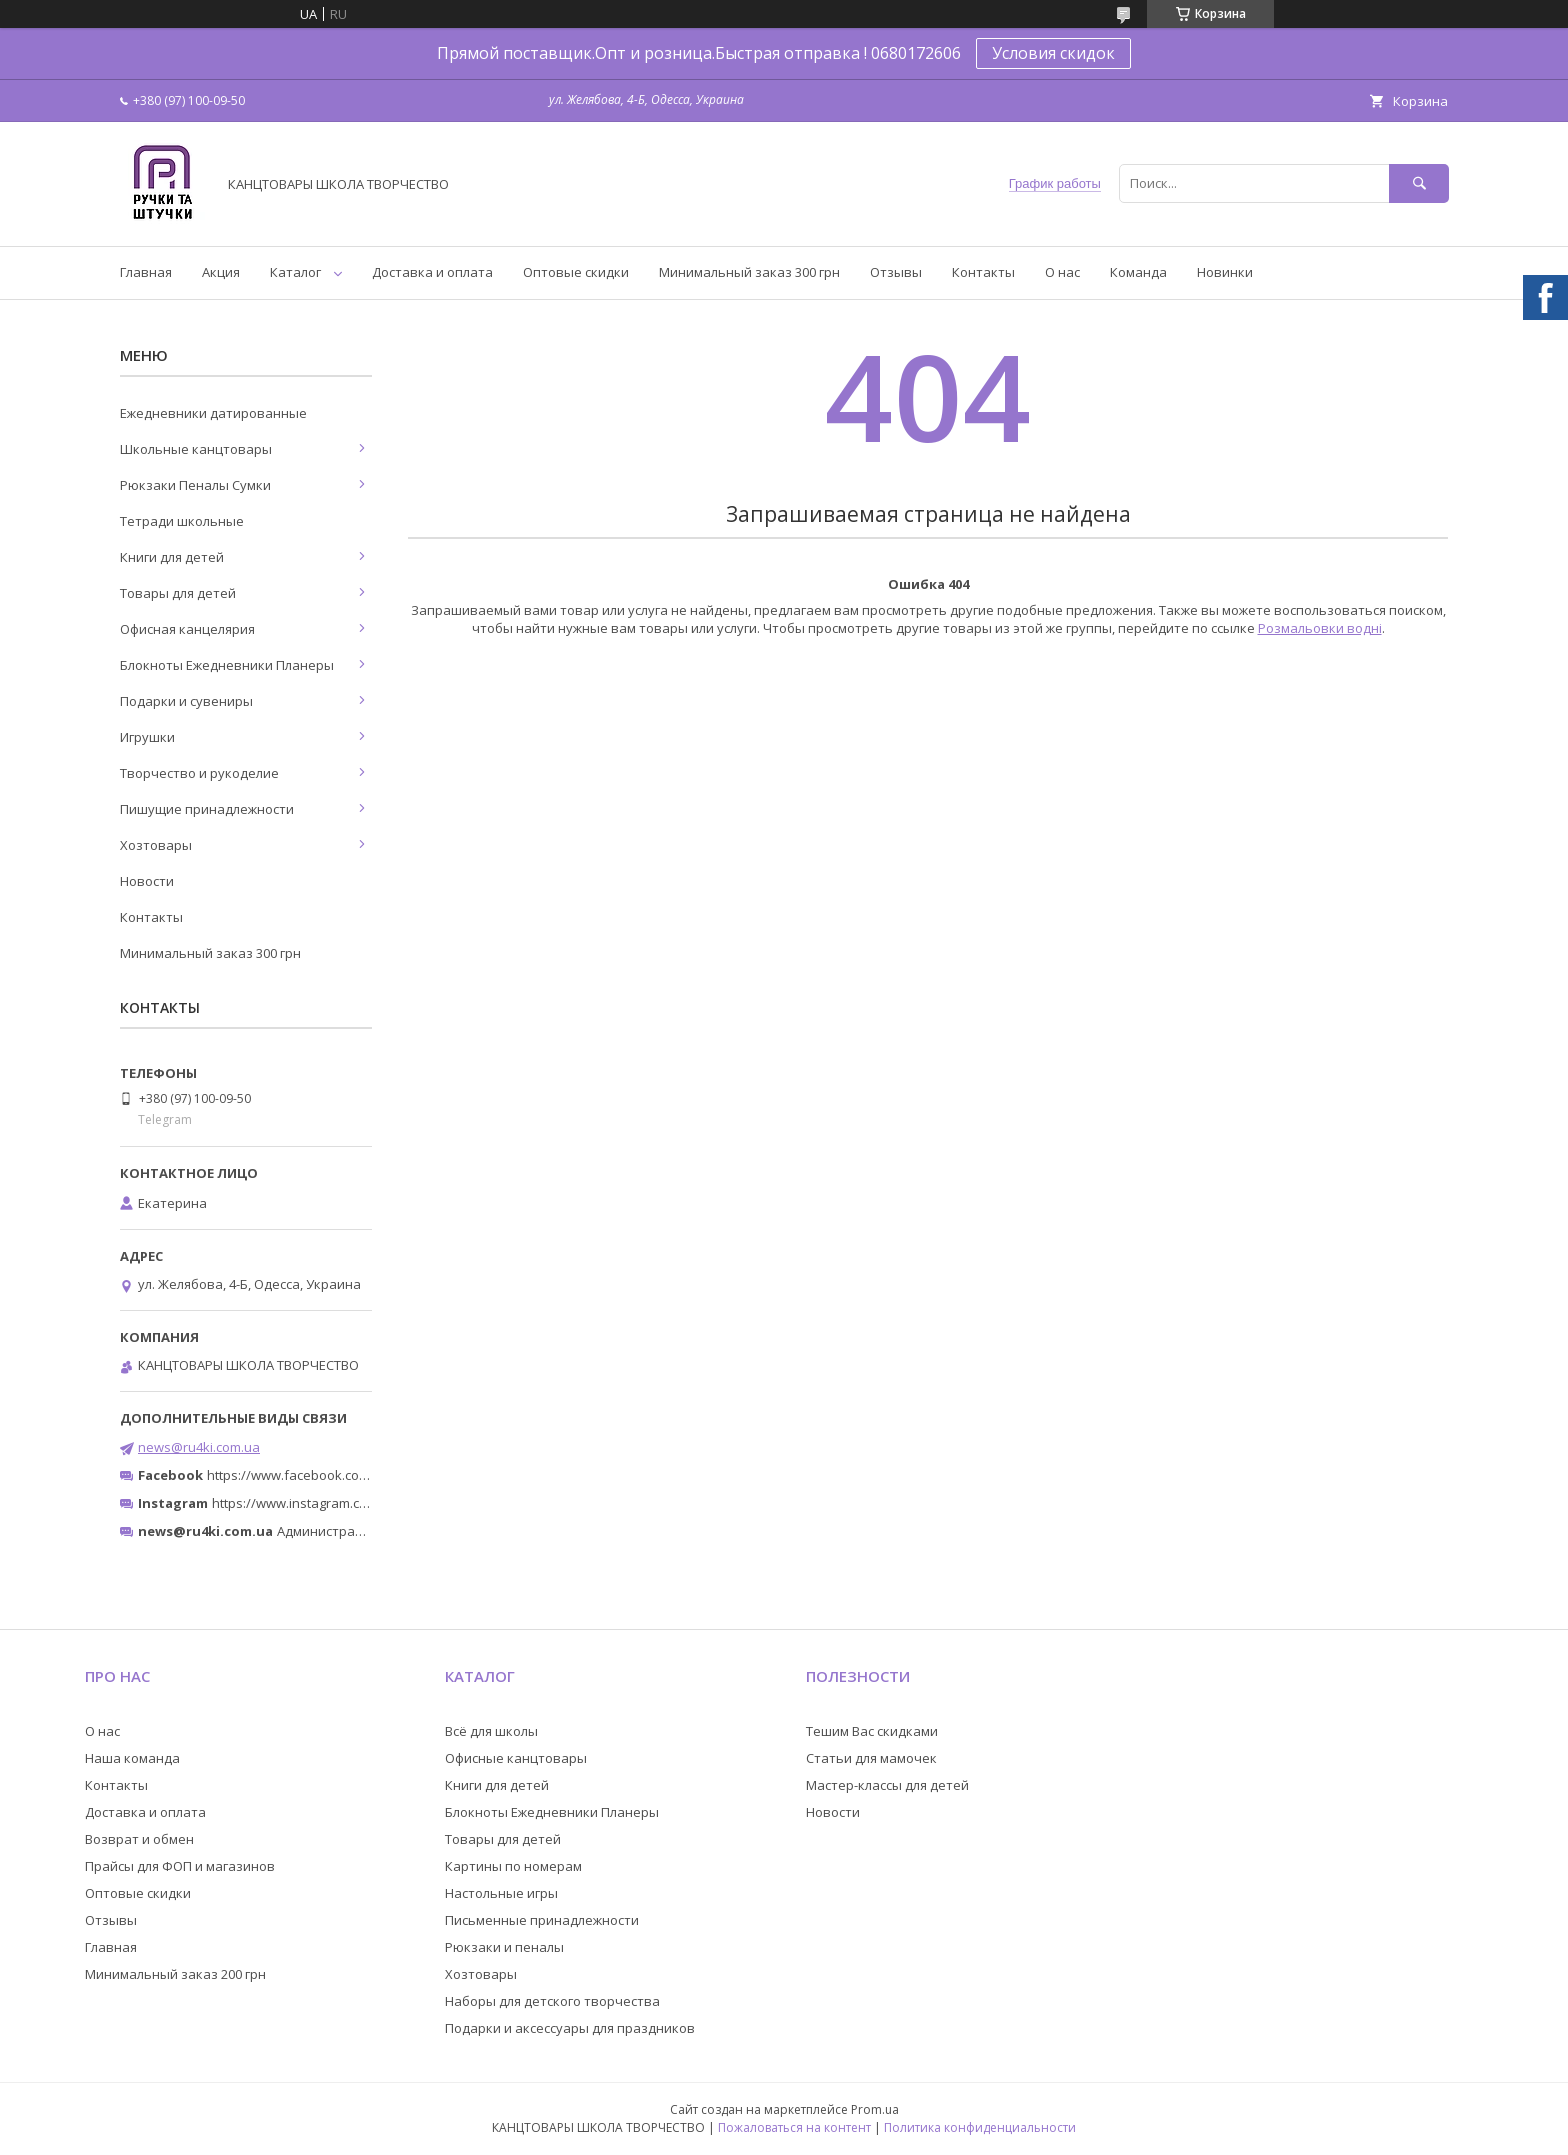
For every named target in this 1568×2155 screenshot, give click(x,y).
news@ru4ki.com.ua (199, 1447)
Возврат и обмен (139, 1839)
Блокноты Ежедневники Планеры (227, 665)
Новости (147, 881)
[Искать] (1419, 183)
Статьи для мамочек (871, 1758)
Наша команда (132, 1758)
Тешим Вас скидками (872, 1731)
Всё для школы (491, 1731)
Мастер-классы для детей (887, 1785)
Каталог (295, 272)
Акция (221, 272)
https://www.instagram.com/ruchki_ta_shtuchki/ (356, 1503)
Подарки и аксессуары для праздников (570, 2028)
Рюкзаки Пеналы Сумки (195, 485)
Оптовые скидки (576, 272)
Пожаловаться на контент (794, 2127)
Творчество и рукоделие (199, 773)
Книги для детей (172, 557)
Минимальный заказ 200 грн (175, 1974)
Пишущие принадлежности (207, 809)
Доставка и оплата (432, 272)
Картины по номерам (513, 1866)
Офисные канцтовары (516, 1758)
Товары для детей (178, 593)
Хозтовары (156, 845)
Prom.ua (875, 2109)
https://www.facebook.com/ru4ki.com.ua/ (332, 1475)
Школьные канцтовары (196, 449)
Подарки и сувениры (186, 701)
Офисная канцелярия (187, 629)
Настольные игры (501, 1893)
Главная (146, 272)
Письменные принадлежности (542, 1920)
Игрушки (147, 737)
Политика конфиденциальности (980, 2127)
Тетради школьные (182, 521)
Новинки (1225, 272)
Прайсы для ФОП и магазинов (180, 1866)
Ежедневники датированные (213, 413)
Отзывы (896, 272)
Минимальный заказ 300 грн (749, 272)
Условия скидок (1053, 53)
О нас (1062, 272)
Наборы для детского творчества (552, 2001)
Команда (1138, 272)
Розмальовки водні (1320, 628)
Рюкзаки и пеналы (504, 1947)
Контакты (983, 272)
